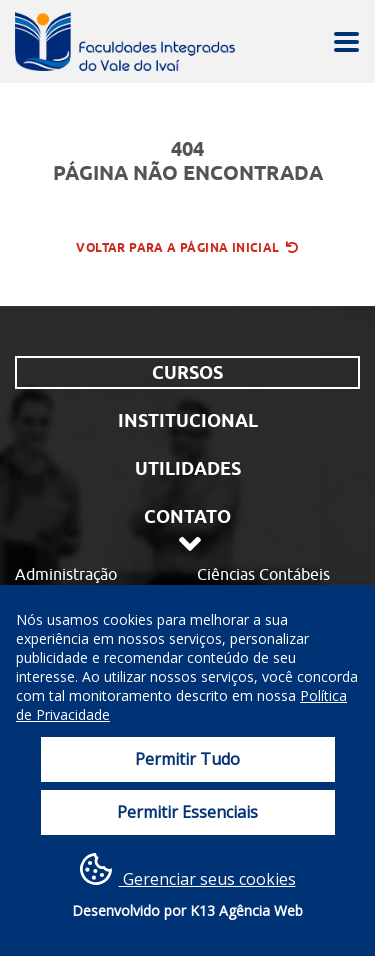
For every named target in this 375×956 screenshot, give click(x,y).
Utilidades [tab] (188, 468)
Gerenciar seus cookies (188, 871)
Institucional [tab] (188, 420)
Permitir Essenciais (187, 812)
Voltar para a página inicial (187, 247)
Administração (66, 574)
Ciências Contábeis (263, 574)
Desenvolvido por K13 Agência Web (187, 910)
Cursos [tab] (187, 372)
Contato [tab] (187, 516)
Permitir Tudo (187, 759)
